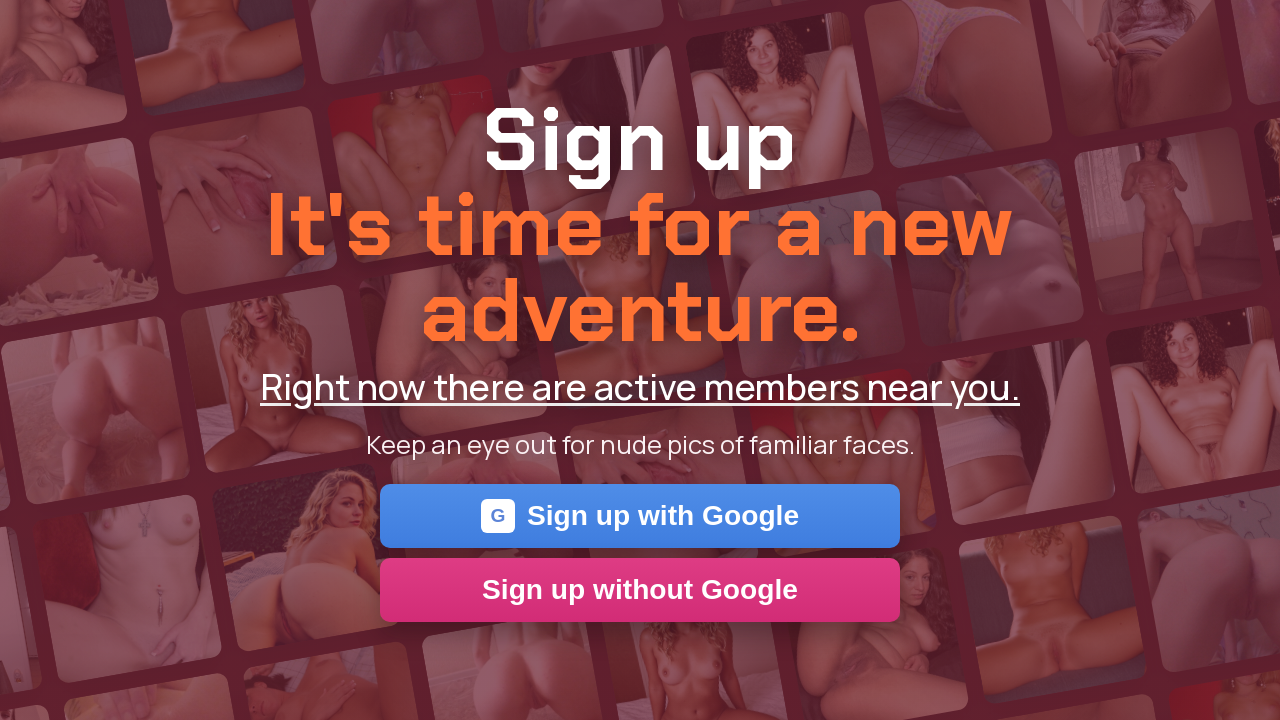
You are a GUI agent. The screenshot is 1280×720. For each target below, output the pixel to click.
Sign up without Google (640, 589)
